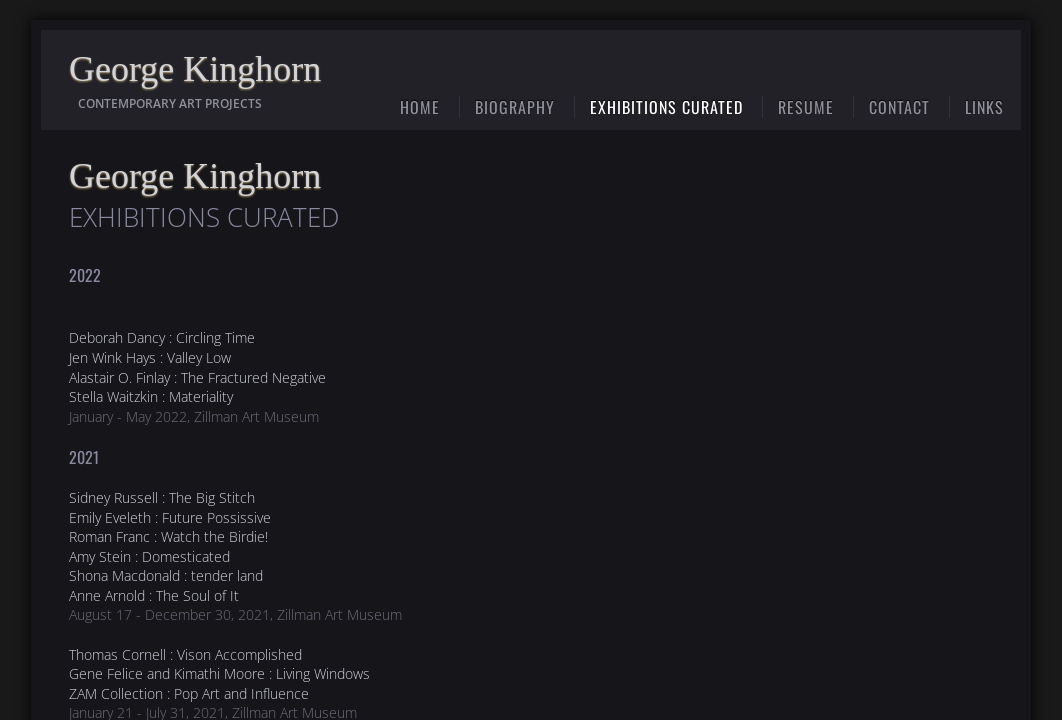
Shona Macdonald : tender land (166, 575)
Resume (806, 107)
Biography (515, 107)
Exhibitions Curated (666, 107)
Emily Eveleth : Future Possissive (170, 517)
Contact (899, 107)
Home (420, 107)
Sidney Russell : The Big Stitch (162, 497)
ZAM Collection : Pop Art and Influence (189, 693)
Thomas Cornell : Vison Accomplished (185, 654)
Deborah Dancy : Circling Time (162, 337)
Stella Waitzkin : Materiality (151, 396)
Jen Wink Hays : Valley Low (150, 357)
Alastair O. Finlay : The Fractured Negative (197, 377)
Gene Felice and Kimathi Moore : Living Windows (219, 673)
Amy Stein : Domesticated (149, 556)
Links (984, 107)
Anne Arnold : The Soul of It (154, 595)
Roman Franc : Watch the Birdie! (168, 536)
